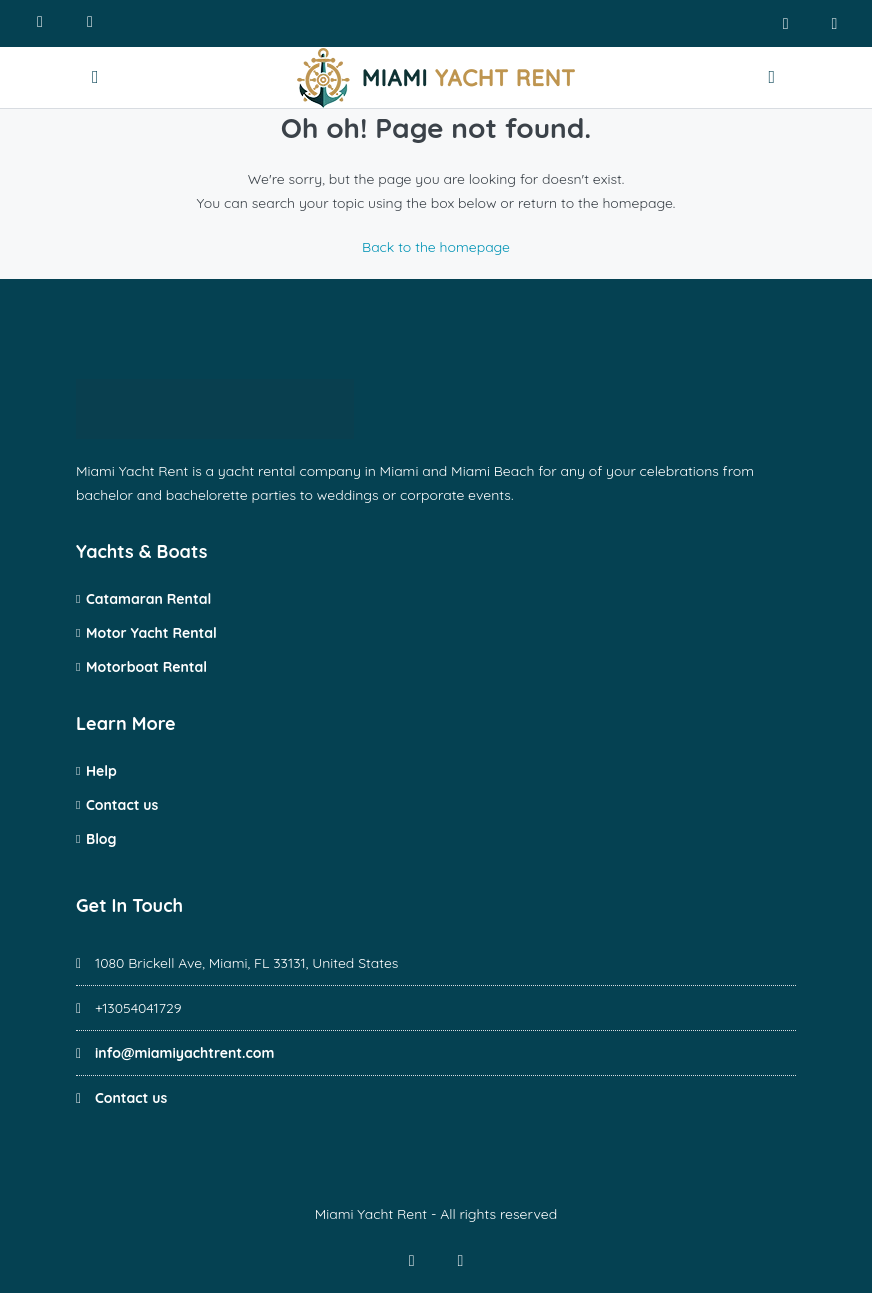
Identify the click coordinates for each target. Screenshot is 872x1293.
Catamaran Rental (148, 599)
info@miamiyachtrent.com (185, 1053)
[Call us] (40, 23)
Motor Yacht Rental (151, 633)
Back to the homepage (436, 247)
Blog (101, 839)
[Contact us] (774, 77)
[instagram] (834, 23)
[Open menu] (98, 77)
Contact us (122, 805)
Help (101, 771)
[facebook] (785, 23)
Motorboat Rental (146, 667)
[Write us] (90, 23)
